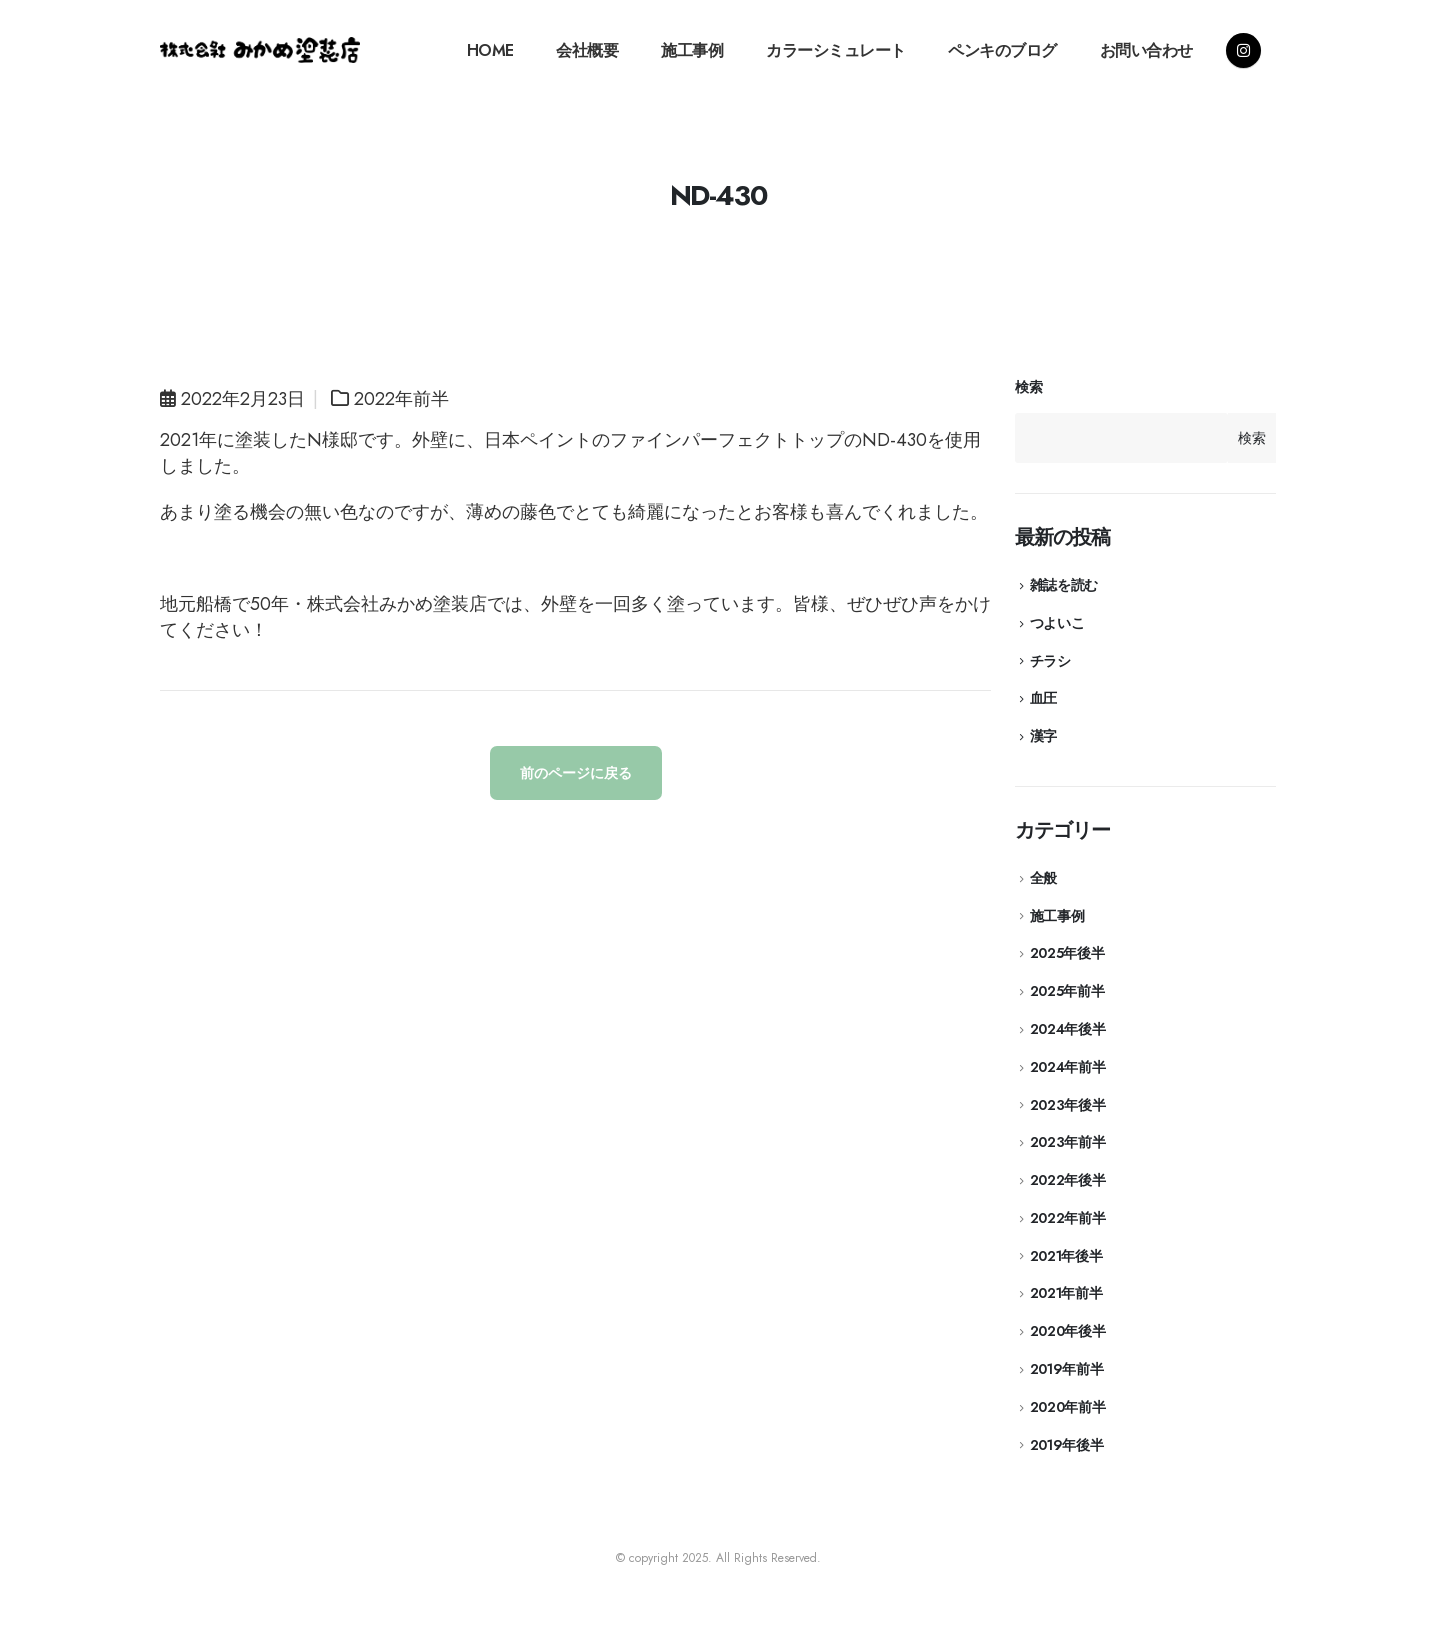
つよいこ (1057, 623)
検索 (1028, 387)
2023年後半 (1068, 1105)
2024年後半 (1068, 1029)
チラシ (1050, 661)
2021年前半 (1066, 1293)
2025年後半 (1067, 953)
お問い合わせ (1146, 50)
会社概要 (587, 50)
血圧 (1043, 698)
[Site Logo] (260, 50)
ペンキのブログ (1002, 50)
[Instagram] (1243, 50)
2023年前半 (1068, 1142)
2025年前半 (1067, 991)
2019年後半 (1067, 1445)
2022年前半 (401, 399)
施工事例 (692, 50)
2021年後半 (1066, 1256)
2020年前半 (1068, 1407)
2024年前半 (1068, 1067)
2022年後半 (1068, 1180)
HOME (490, 50)
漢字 (1043, 736)
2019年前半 (1067, 1369)
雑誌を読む (1064, 585)
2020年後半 (1068, 1331)
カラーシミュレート (836, 50)
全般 (1043, 878)
